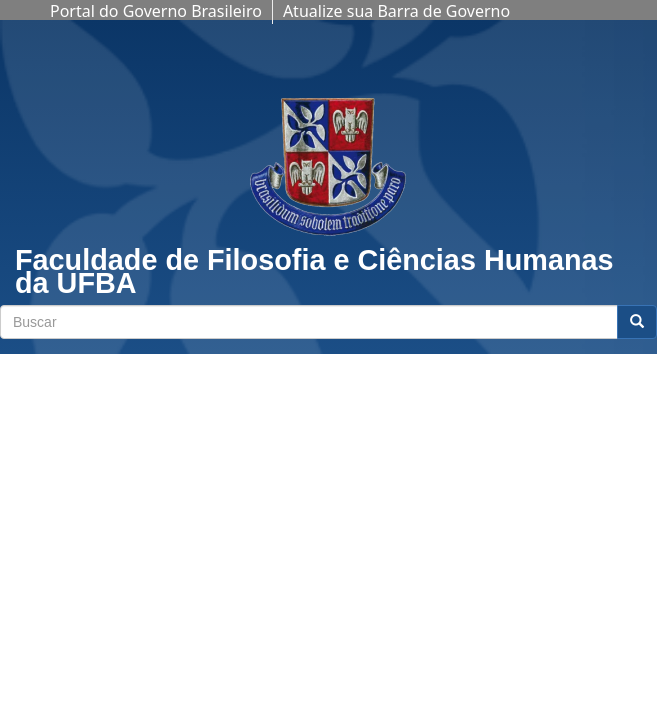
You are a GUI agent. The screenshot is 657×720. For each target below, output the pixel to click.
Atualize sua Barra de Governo (396, 11)
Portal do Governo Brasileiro (156, 11)
